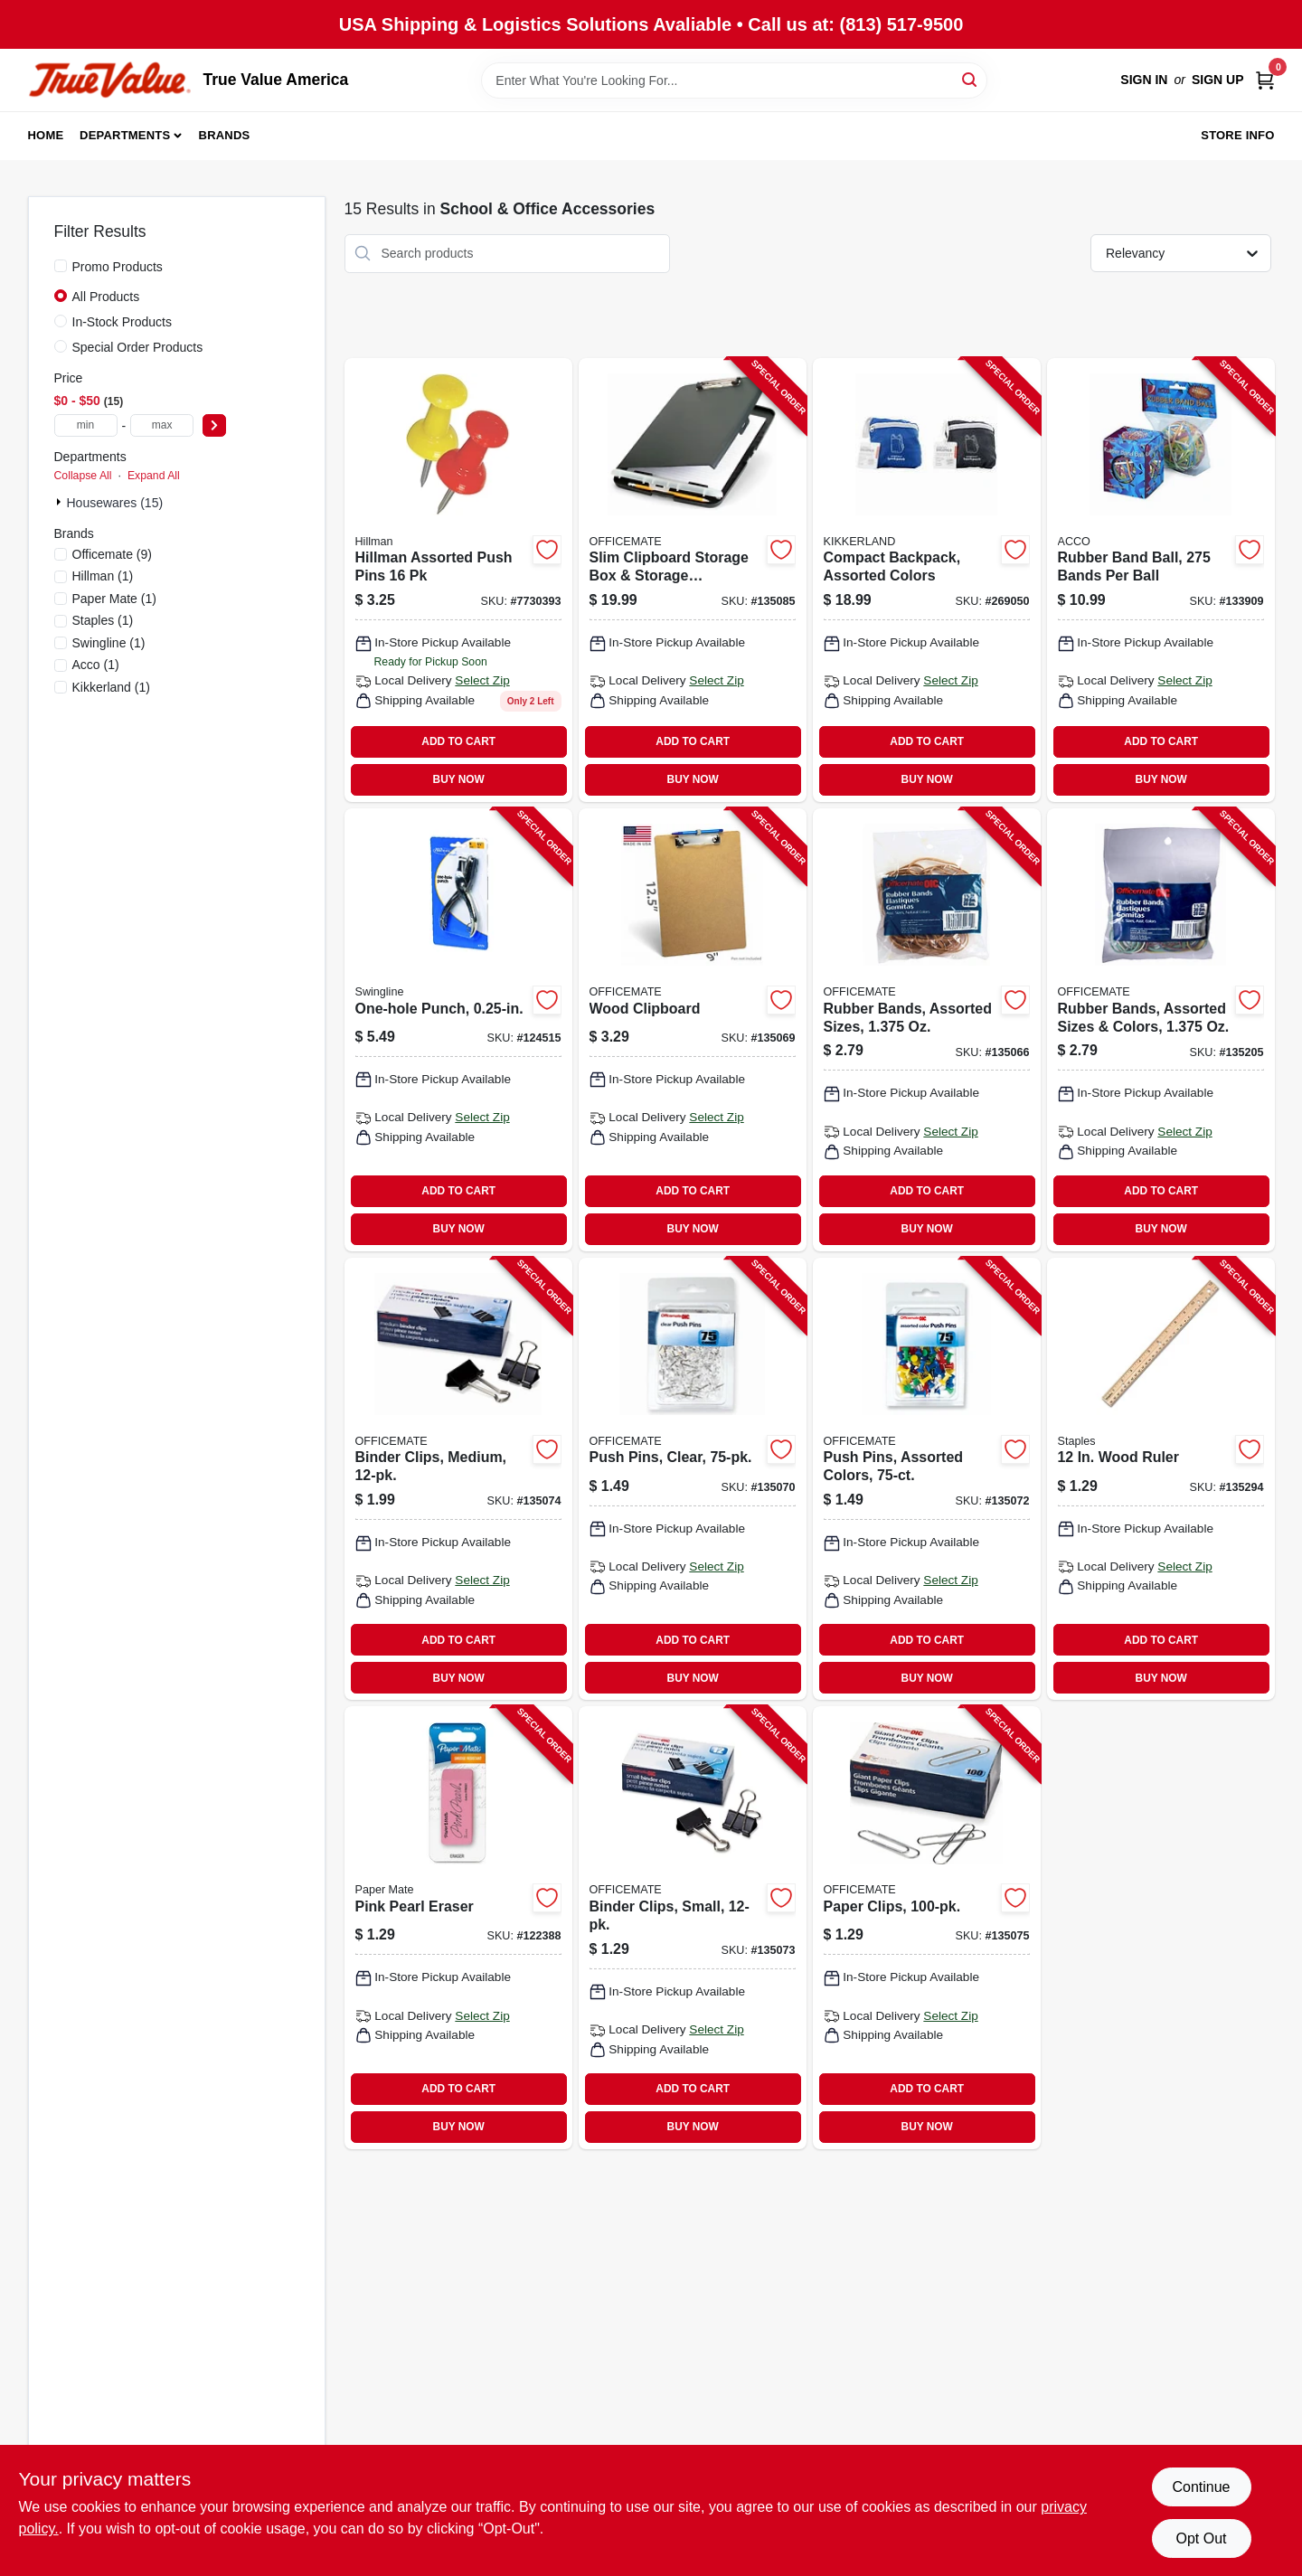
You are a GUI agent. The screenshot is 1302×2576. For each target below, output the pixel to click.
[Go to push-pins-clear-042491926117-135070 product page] (693, 1479)
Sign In (1143, 79)
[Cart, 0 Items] (1265, 80)
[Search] (971, 79)
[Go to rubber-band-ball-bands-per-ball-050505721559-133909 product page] (1161, 580)
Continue (1201, 2487)
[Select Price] (214, 425)
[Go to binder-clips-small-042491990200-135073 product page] (693, 1927)
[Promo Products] (60, 265)
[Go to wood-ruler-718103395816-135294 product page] (1161, 1479)
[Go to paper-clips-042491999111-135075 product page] (927, 1927)
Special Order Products (137, 347)
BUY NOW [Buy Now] (459, 779)
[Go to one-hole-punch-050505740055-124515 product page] (458, 1029)
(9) (112, 554)
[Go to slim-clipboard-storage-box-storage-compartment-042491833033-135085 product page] (693, 580)
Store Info (1237, 135)
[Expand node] (60, 501)
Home (46, 135)
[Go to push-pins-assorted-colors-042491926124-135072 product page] (927, 1479)
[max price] (161, 425)
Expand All (153, 475)
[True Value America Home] (109, 80)
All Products (106, 296)
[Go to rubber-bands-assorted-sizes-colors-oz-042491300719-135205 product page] (1161, 1029)
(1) (103, 576)
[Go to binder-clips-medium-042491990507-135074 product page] (458, 1479)
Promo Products (117, 266)
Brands (224, 135)
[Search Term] (734, 80)
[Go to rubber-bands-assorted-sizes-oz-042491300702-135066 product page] (927, 1029)
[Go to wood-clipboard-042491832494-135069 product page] (693, 1029)
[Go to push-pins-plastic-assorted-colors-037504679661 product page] (458, 580)
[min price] (86, 425)
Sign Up (1218, 79)
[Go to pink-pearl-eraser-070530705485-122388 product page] (458, 1927)
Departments (125, 135)
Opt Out (1200, 2538)
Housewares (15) (115, 502)
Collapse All (83, 475)
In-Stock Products (122, 321)
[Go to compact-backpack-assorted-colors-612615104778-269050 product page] (927, 580)
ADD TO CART (458, 741)
